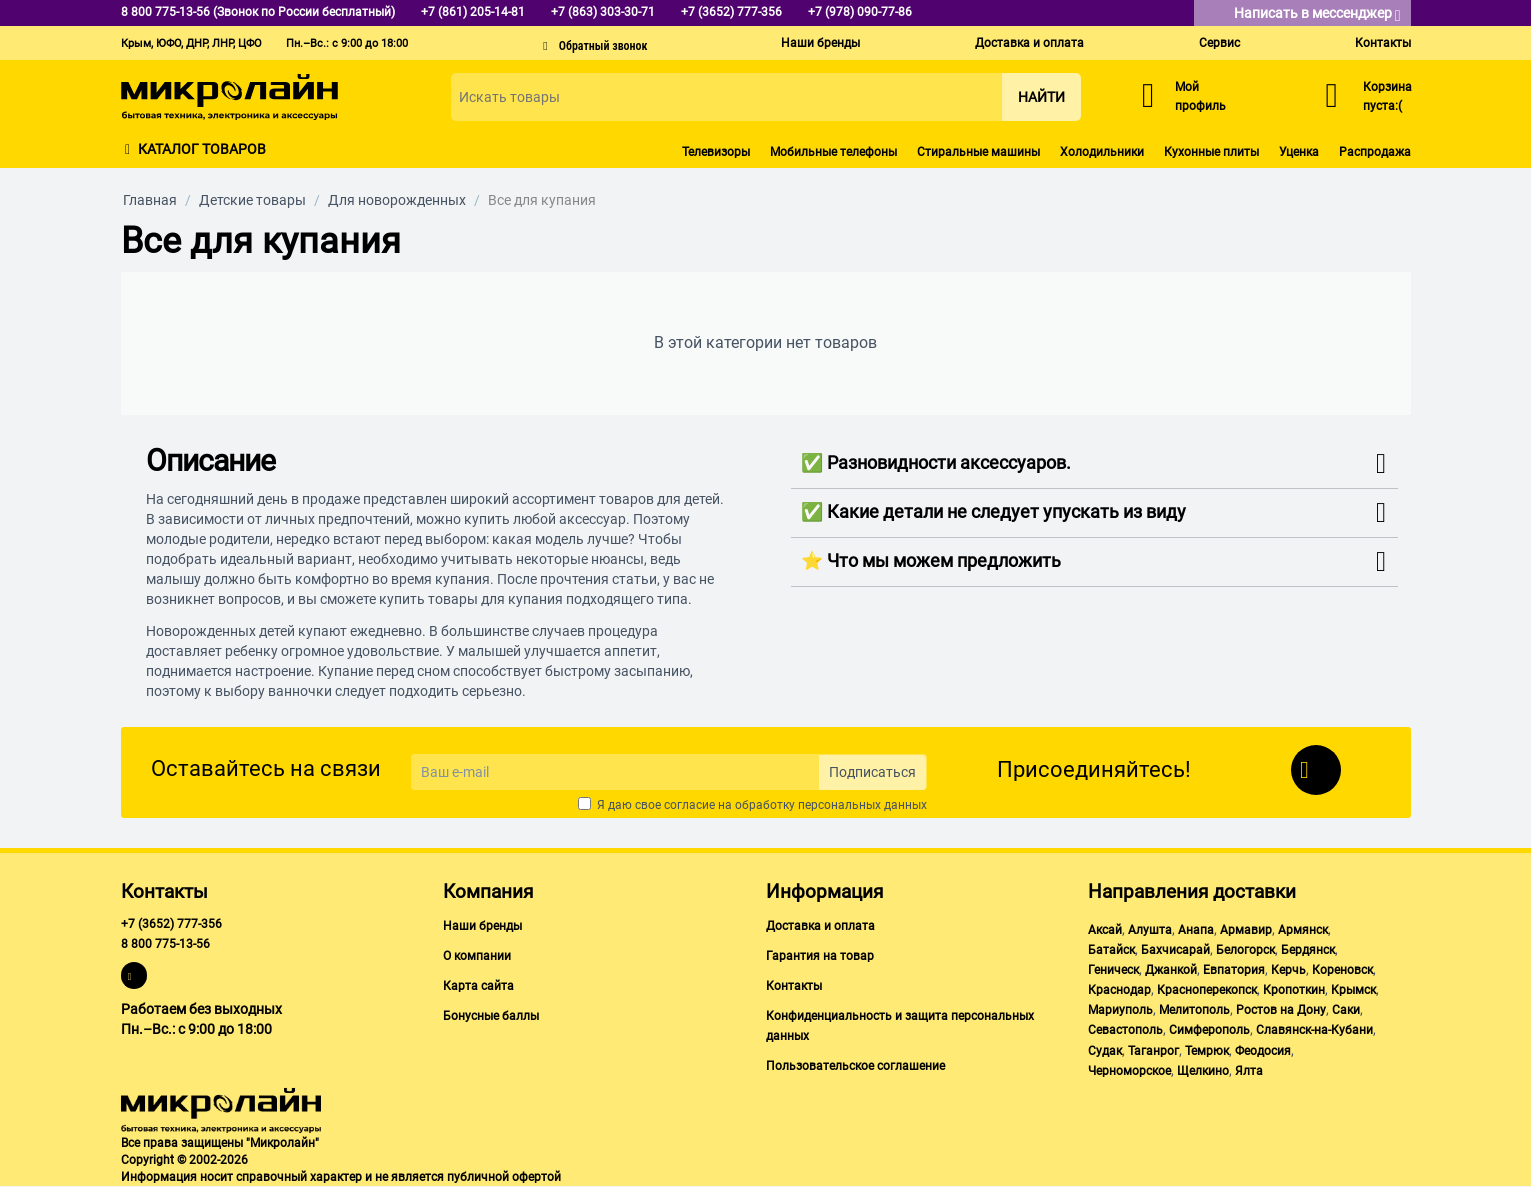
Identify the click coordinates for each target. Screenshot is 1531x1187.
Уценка (1299, 152)
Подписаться (872, 772)
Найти (1041, 97)
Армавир (1246, 930)
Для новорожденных (397, 200)
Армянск (1303, 930)
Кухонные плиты (1211, 152)
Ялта (1249, 1071)
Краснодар (1119, 990)
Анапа (1196, 930)
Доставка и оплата (1029, 43)
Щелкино (1203, 1071)
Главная (150, 200)
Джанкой (1171, 970)
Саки (1346, 1010)
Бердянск (1308, 950)
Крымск (1353, 990)
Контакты (1383, 43)
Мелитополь (1194, 1010)
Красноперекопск (1207, 990)
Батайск (1111, 950)
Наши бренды (820, 43)
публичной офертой (504, 1177)
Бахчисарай (1175, 950)
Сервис (1219, 43)
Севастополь (1125, 1030)
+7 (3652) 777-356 (171, 924)
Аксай (1105, 930)
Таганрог (1153, 1051)
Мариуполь (1120, 1010)
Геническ (1113, 970)
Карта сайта (478, 986)
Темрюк (1207, 1051)
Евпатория (1234, 970)
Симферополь (1209, 1030)
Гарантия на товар (820, 956)
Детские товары (252, 200)
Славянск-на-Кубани (1314, 1030)
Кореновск (1342, 970)
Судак (1105, 1051)
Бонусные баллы (491, 1016)
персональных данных (862, 805)
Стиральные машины (978, 152)
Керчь (1288, 970)
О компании (477, 956)
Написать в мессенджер (1317, 14)
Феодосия (1263, 1051)
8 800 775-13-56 (165, 944)
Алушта (1150, 930)
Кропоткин (1294, 990)
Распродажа (1375, 152)
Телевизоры (716, 152)
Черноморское (1129, 1071)
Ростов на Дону (1281, 1010)
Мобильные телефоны (833, 152)
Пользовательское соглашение (855, 1066)
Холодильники (1102, 152)
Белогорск (1245, 950)
